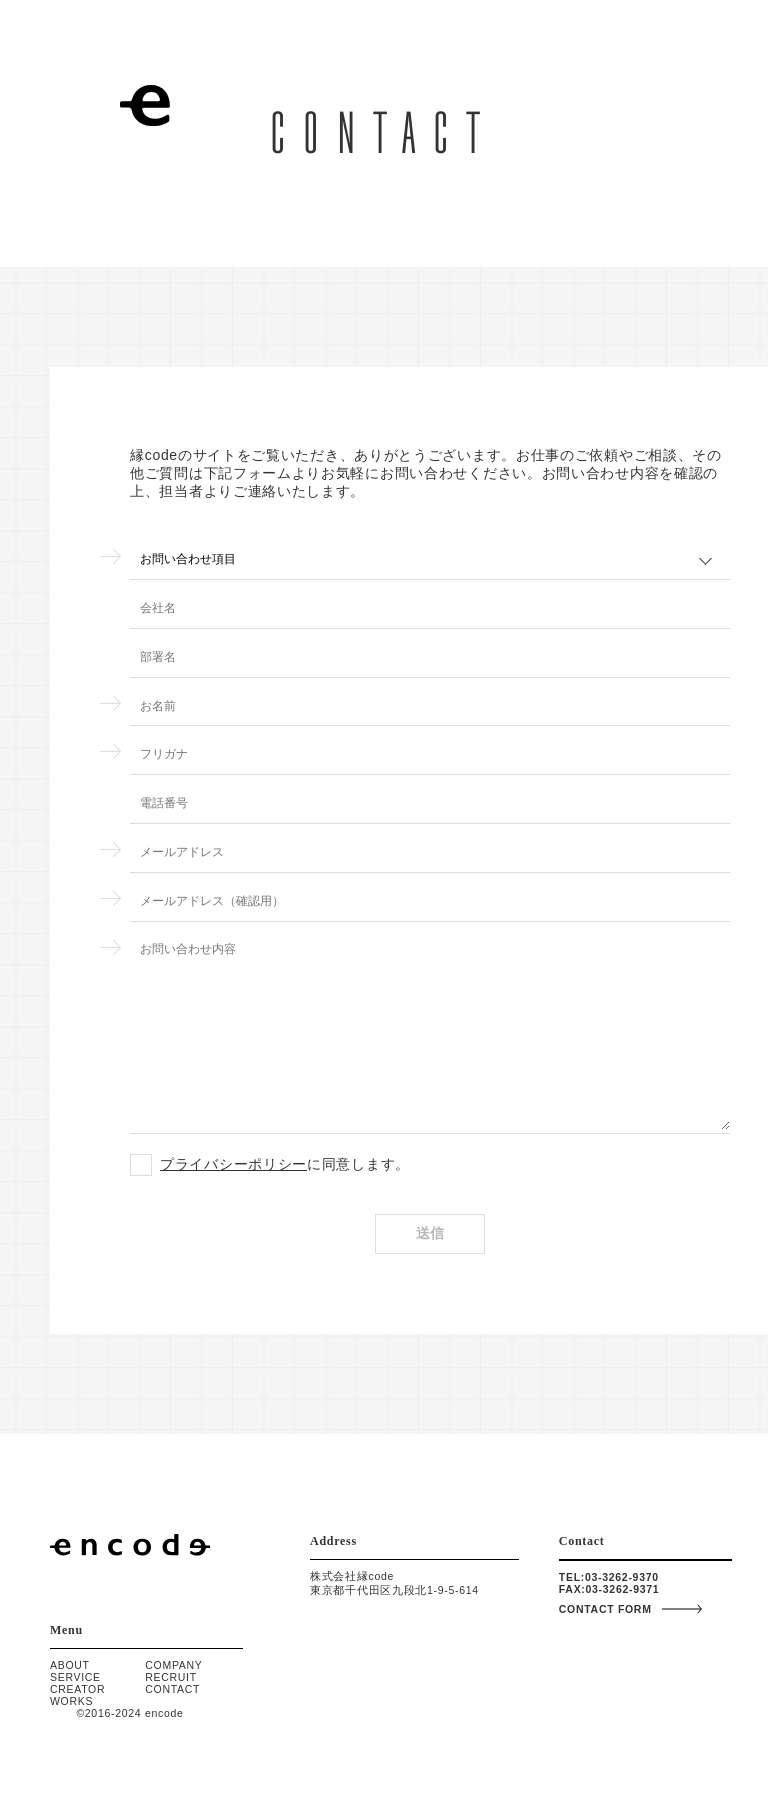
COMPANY (173, 1665)
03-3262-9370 (622, 1577)
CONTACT (172, 1689)
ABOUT (70, 1665)
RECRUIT (171, 1677)
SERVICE (75, 1677)
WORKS (71, 1701)
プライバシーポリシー (233, 1170)
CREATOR (77, 1689)
